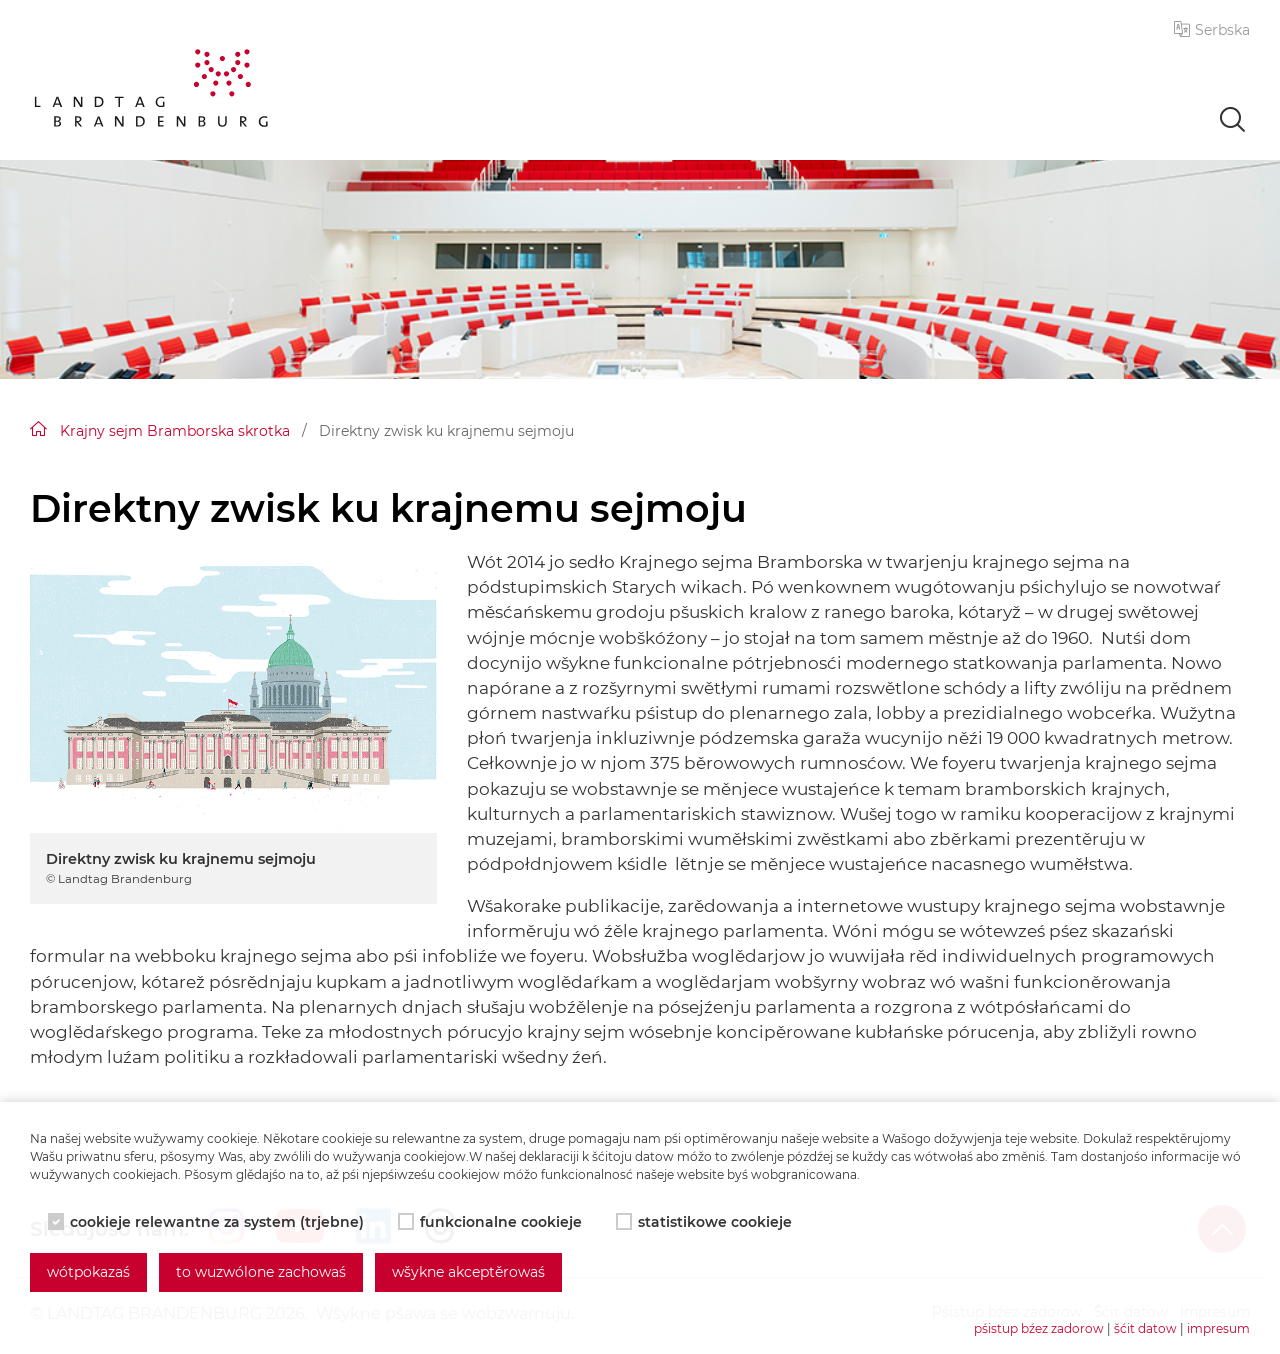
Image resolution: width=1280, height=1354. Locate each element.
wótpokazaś (88, 1272)
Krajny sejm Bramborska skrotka (175, 431)
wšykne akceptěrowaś (468, 1272)
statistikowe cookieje (706, 1222)
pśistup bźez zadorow (1039, 1328)
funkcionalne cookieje (492, 1222)
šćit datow (1145, 1328)
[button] (1212, 30)
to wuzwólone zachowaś (261, 1272)
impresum (1218, 1328)
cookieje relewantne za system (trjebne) (208, 1222)
